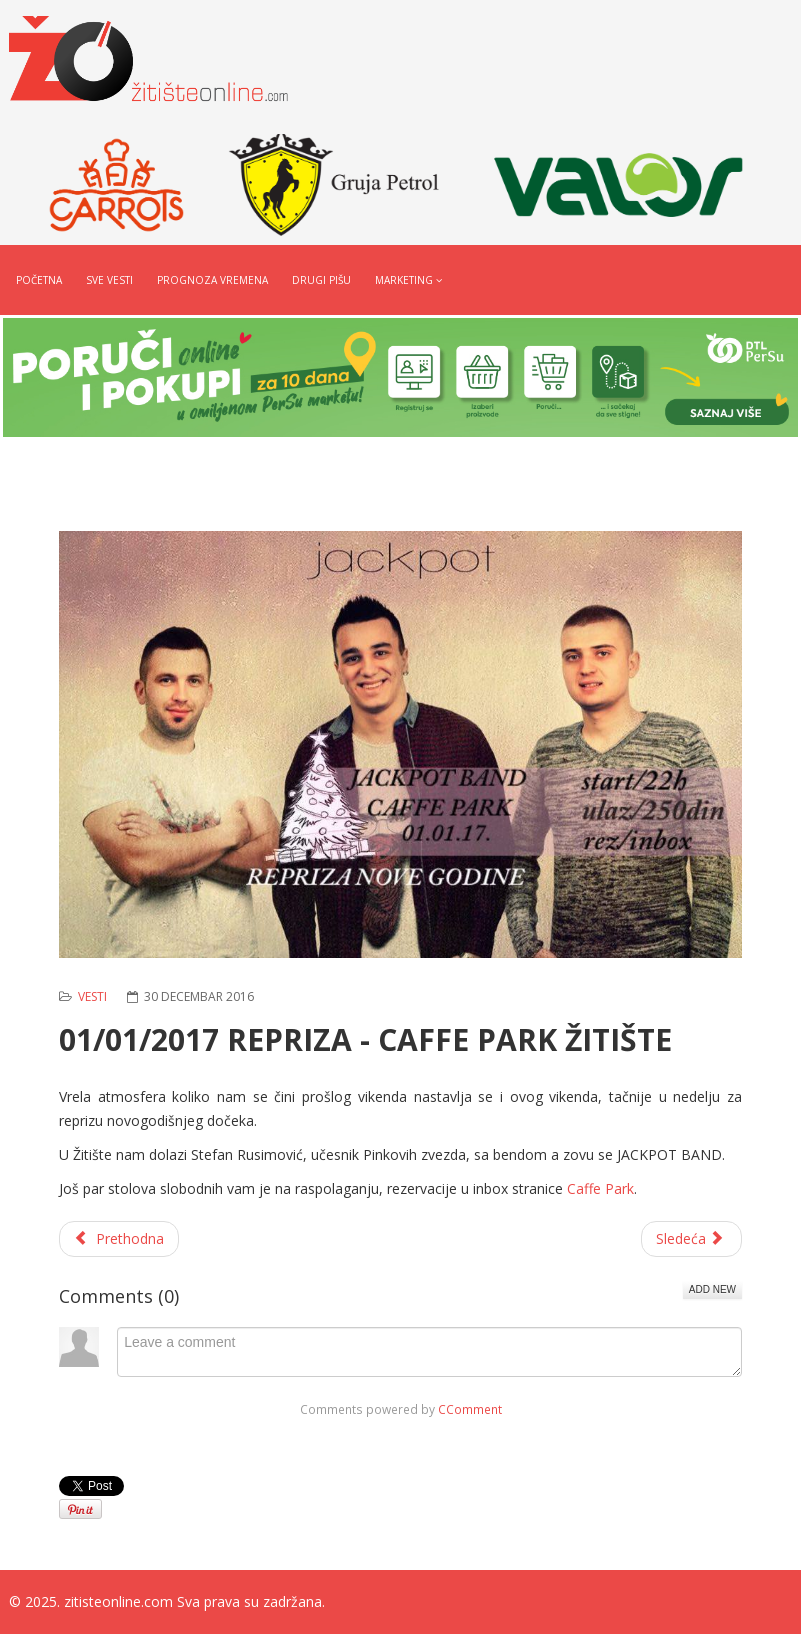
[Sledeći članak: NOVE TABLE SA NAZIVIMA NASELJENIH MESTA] (692, 1239)
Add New (712, 1289)
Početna (39, 280)
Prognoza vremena (212, 280)
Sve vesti (109, 280)
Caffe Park (600, 1188)
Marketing (404, 280)
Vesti (92, 996)
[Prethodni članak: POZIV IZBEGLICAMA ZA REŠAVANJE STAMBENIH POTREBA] (119, 1239)
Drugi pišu (321, 280)
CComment (470, 1409)
